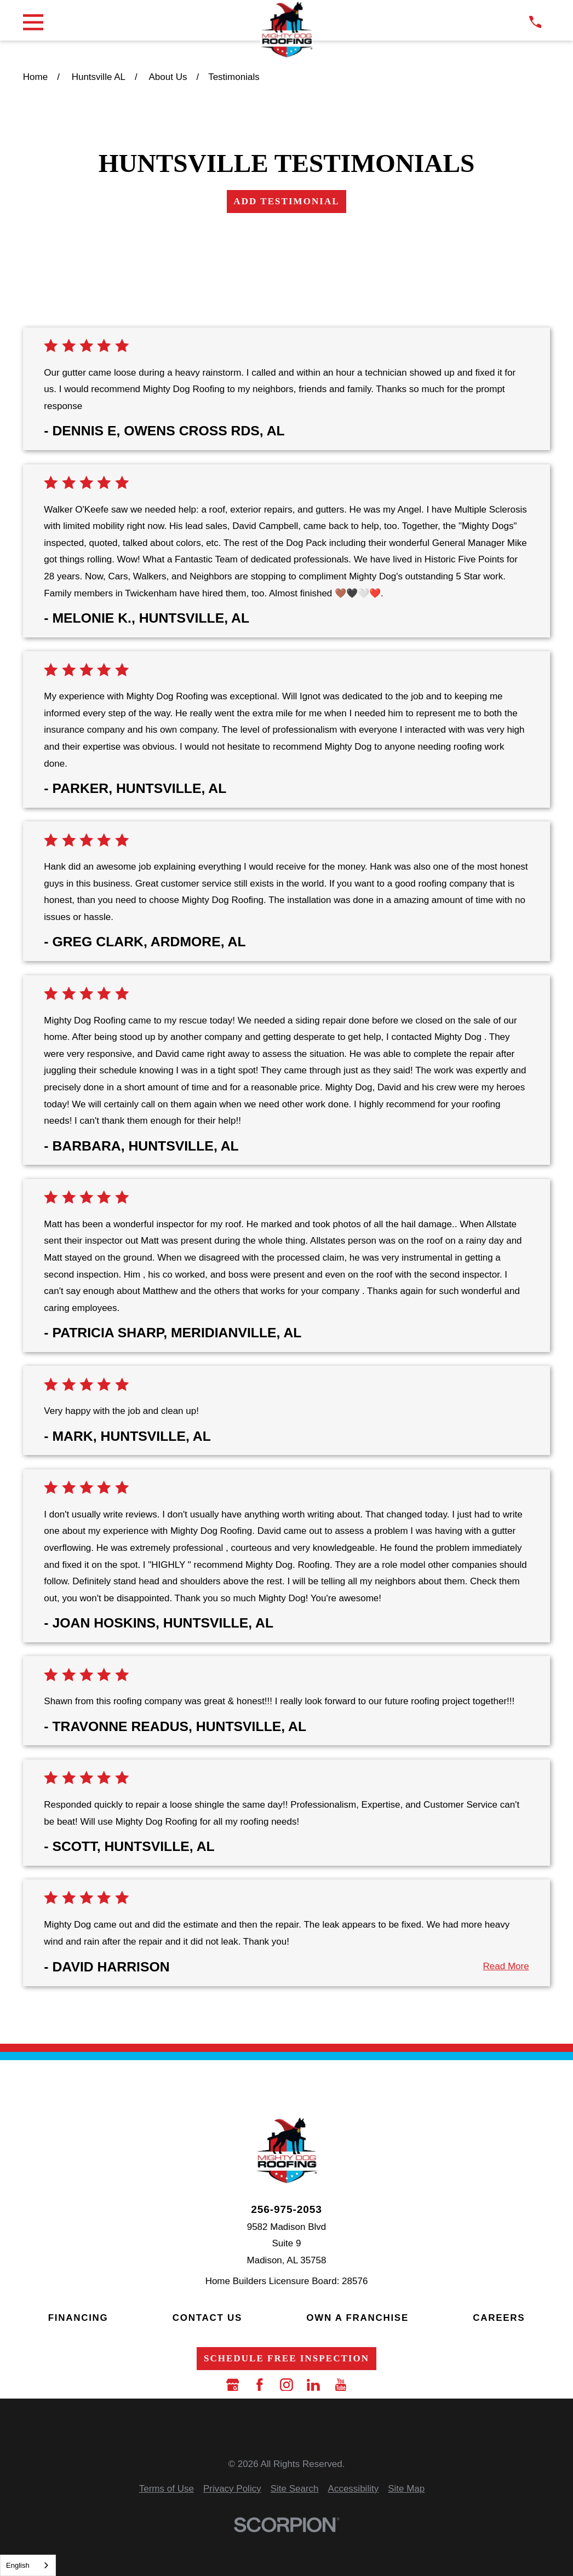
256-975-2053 (286, 2209)
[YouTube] (340, 2384)
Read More (506, 1966)
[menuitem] (166, 2489)
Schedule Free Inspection (286, 2358)
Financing (78, 2318)
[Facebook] (259, 2384)
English (18, 2565)
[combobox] (28, 2565)
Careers (499, 2318)
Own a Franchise (357, 2318)
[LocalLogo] (286, 30)
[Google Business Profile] (232, 2384)
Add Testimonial (286, 201)
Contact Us (207, 2318)
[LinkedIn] (313, 2384)
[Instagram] (286, 2384)
